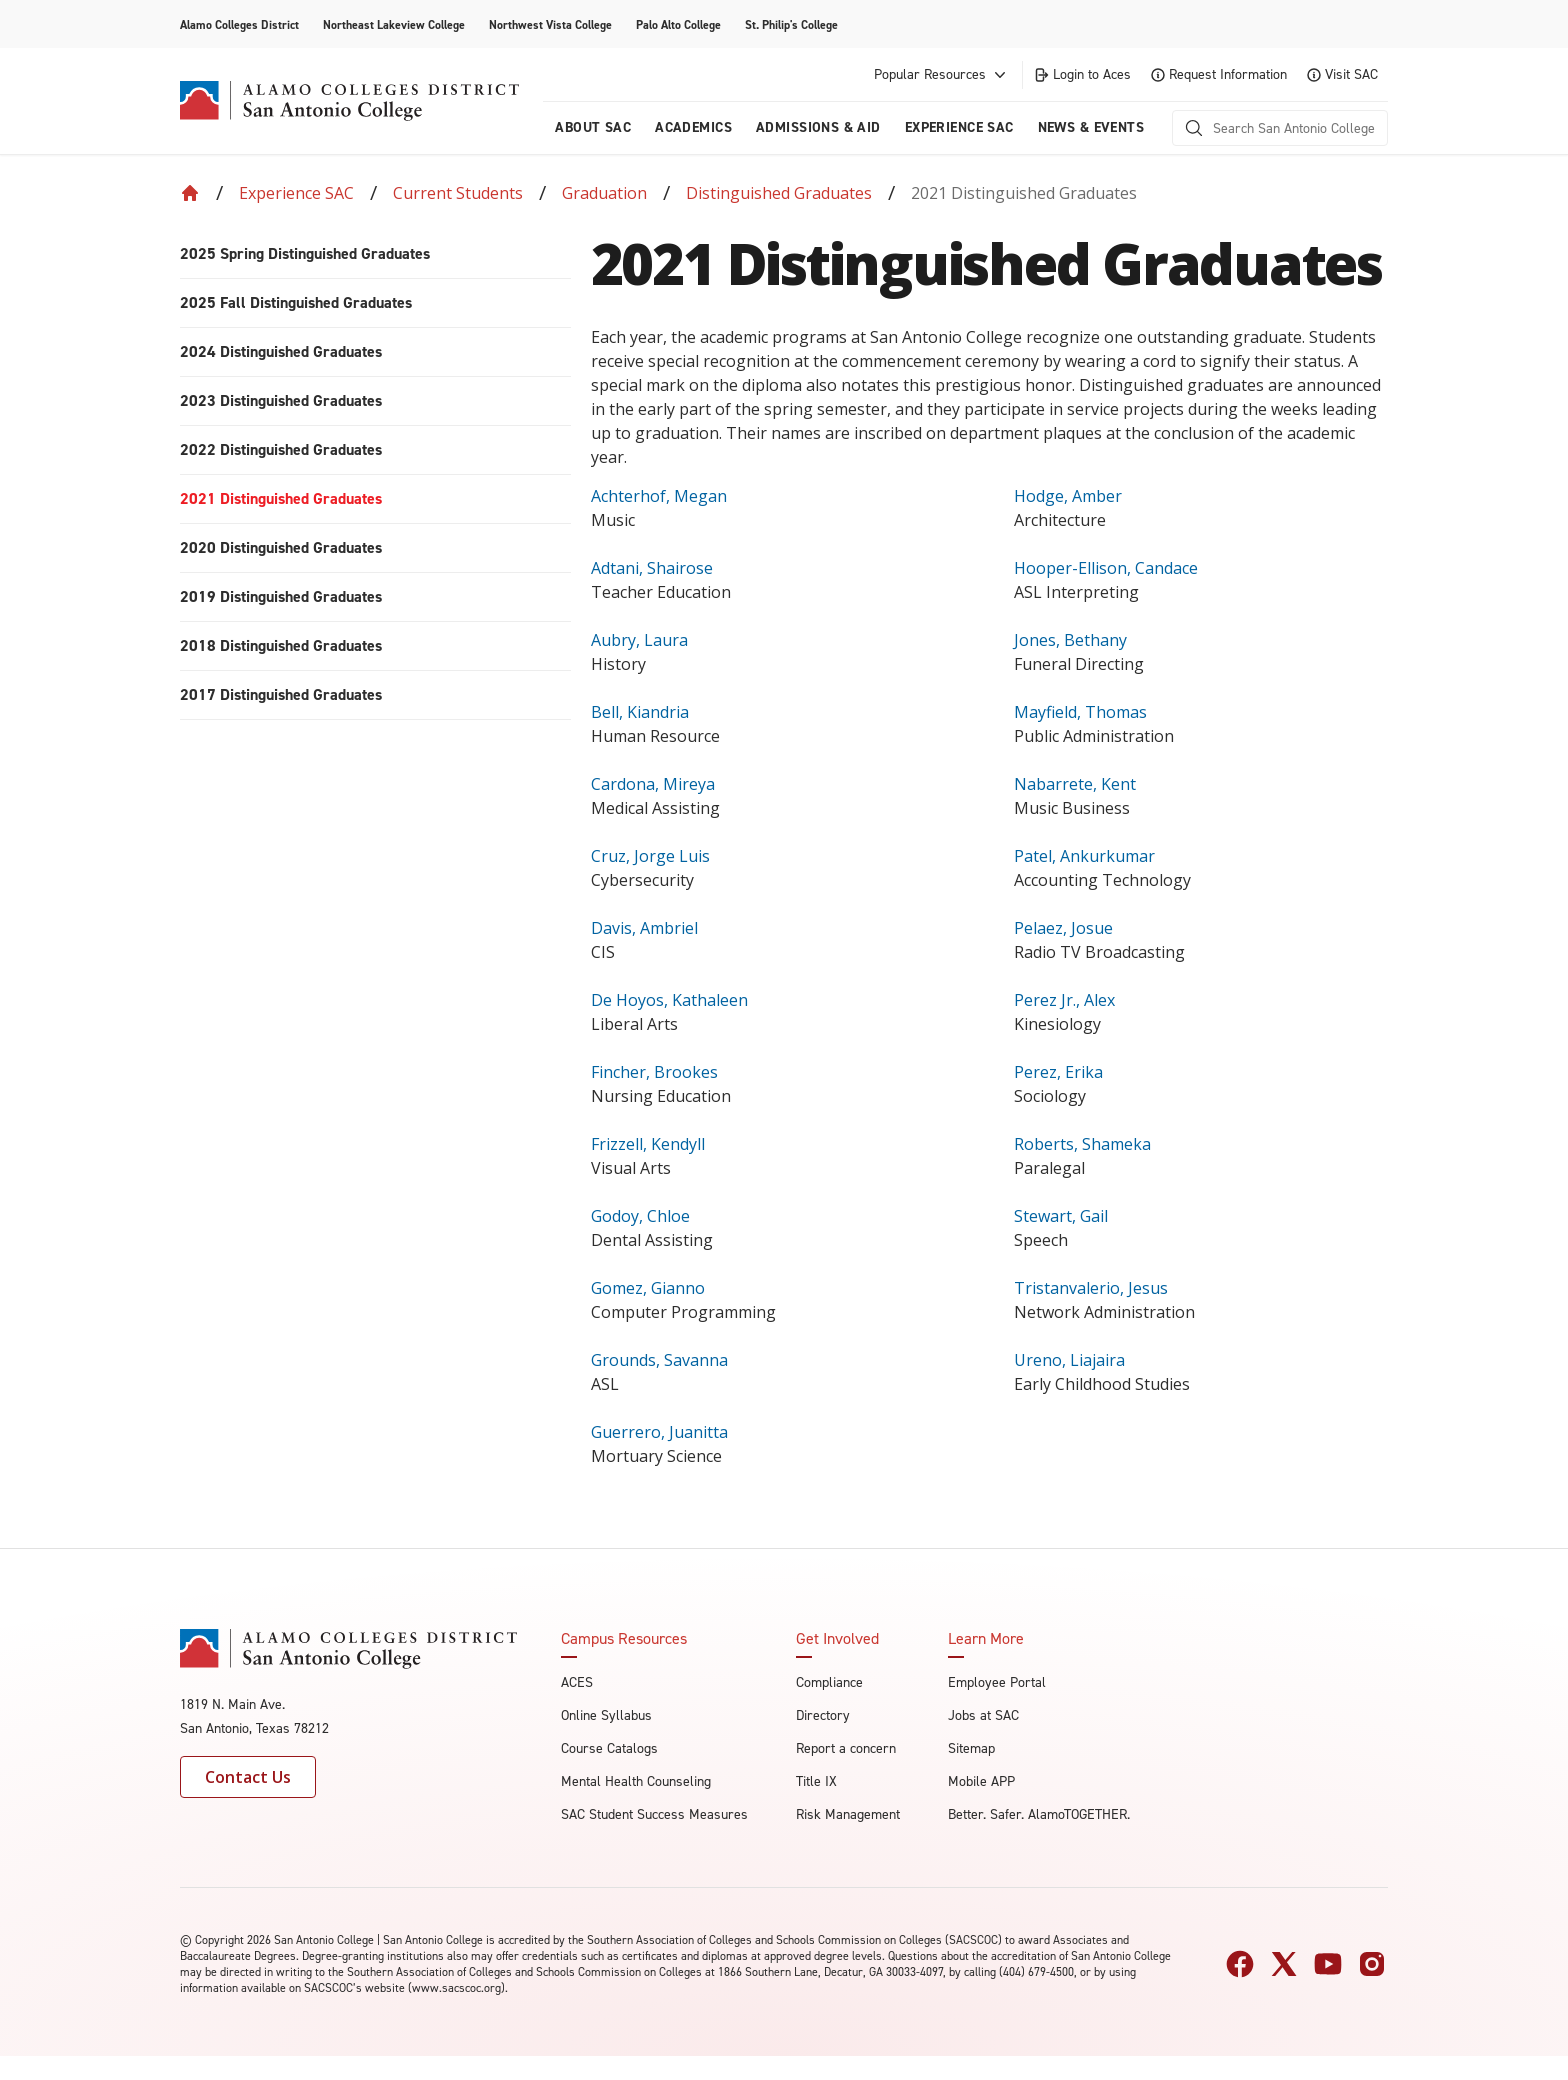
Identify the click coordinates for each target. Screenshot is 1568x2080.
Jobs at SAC (983, 1715)
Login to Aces (1082, 74)
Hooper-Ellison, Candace (1106, 568)
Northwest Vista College (550, 25)
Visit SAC (1342, 74)
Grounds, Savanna (659, 1360)
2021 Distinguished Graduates (281, 498)
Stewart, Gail (1061, 1216)
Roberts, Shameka (1082, 1144)
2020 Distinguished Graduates (281, 547)
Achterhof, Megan (659, 496)
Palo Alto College (678, 25)
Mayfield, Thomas (1080, 712)
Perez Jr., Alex (1064, 1000)
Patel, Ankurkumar (1084, 856)
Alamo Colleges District (239, 25)
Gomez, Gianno (648, 1288)
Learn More (986, 1639)
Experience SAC (296, 193)
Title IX (816, 1781)
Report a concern (846, 1748)
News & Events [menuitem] (1091, 127)
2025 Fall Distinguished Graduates (296, 302)
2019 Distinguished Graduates (281, 596)
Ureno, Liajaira (1069, 1360)
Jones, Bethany (1070, 640)
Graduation (604, 193)
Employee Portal (997, 1682)
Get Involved (837, 1639)
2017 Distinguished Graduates (281, 694)
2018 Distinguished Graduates (281, 645)
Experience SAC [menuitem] (959, 127)
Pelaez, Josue (1063, 928)
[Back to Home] (190, 193)
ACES (577, 1682)
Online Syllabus (606, 1715)
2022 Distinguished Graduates (281, 449)
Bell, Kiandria (640, 712)
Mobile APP (981, 1781)
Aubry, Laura (639, 640)
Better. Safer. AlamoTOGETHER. (1039, 1814)
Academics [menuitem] (693, 127)
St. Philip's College (791, 25)
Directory (823, 1715)
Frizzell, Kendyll (648, 1144)
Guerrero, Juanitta (659, 1432)
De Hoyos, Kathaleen (669, 1000)
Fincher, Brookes (654, 1072)
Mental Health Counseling (636, 1781)
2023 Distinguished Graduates (281, 400)
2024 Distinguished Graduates (281, 351)
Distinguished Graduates (779, 193)
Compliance (829, 1682)
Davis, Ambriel (644, 928)
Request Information (1219, 74)
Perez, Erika (1058, 1072)
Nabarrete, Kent (1075, 784)
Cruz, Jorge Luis (650, 856)
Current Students (458, 193)
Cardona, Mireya (653, 784)
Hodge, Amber (1068, 496)
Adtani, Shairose (652, 568)
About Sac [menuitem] (593, 127)
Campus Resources (624, 1639)
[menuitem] (375, 254)
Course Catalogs (609, 1748)
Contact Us (248, 1777)
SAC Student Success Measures (654, 1814)
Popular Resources (942, 75)
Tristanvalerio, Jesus (1091, 1288)
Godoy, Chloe (640, 1216)
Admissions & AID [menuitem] (818, 127)
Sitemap (971, 1748)
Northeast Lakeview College (394, 25)
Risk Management (848, 1814)
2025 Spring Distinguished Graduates (305, 253)
